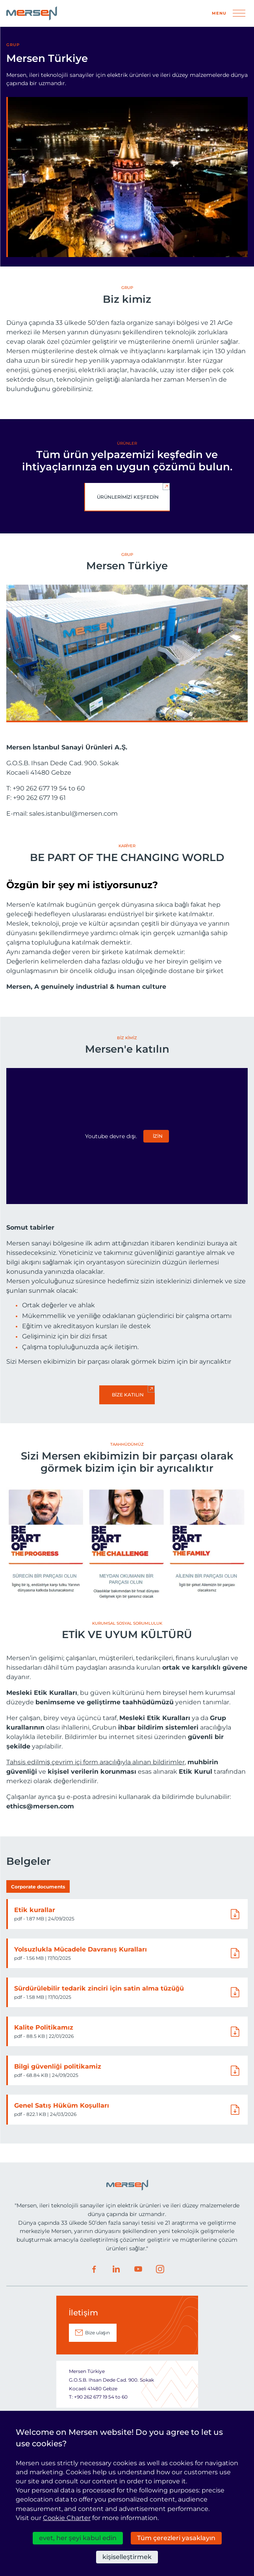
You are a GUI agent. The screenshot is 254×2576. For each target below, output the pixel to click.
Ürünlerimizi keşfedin (128, 497)
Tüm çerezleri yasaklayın (176, 2538)
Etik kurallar (34, 1910)
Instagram (160, 2269)
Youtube (138, 2269)
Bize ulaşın (97, 2333)
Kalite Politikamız (43, 2027)
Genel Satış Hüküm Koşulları (61, 2105)
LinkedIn (116, 2269)
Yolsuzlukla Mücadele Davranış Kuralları (80, 1949)
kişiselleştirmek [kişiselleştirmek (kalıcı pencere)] (127, 2557)
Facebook (94, 2269)
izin (158, 1136)
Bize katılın (128, 1395)
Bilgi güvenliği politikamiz (57, 2066)
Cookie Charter (67, 2518)
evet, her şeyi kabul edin (78, 2538)
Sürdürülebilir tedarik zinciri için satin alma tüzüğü (99, 1988)
